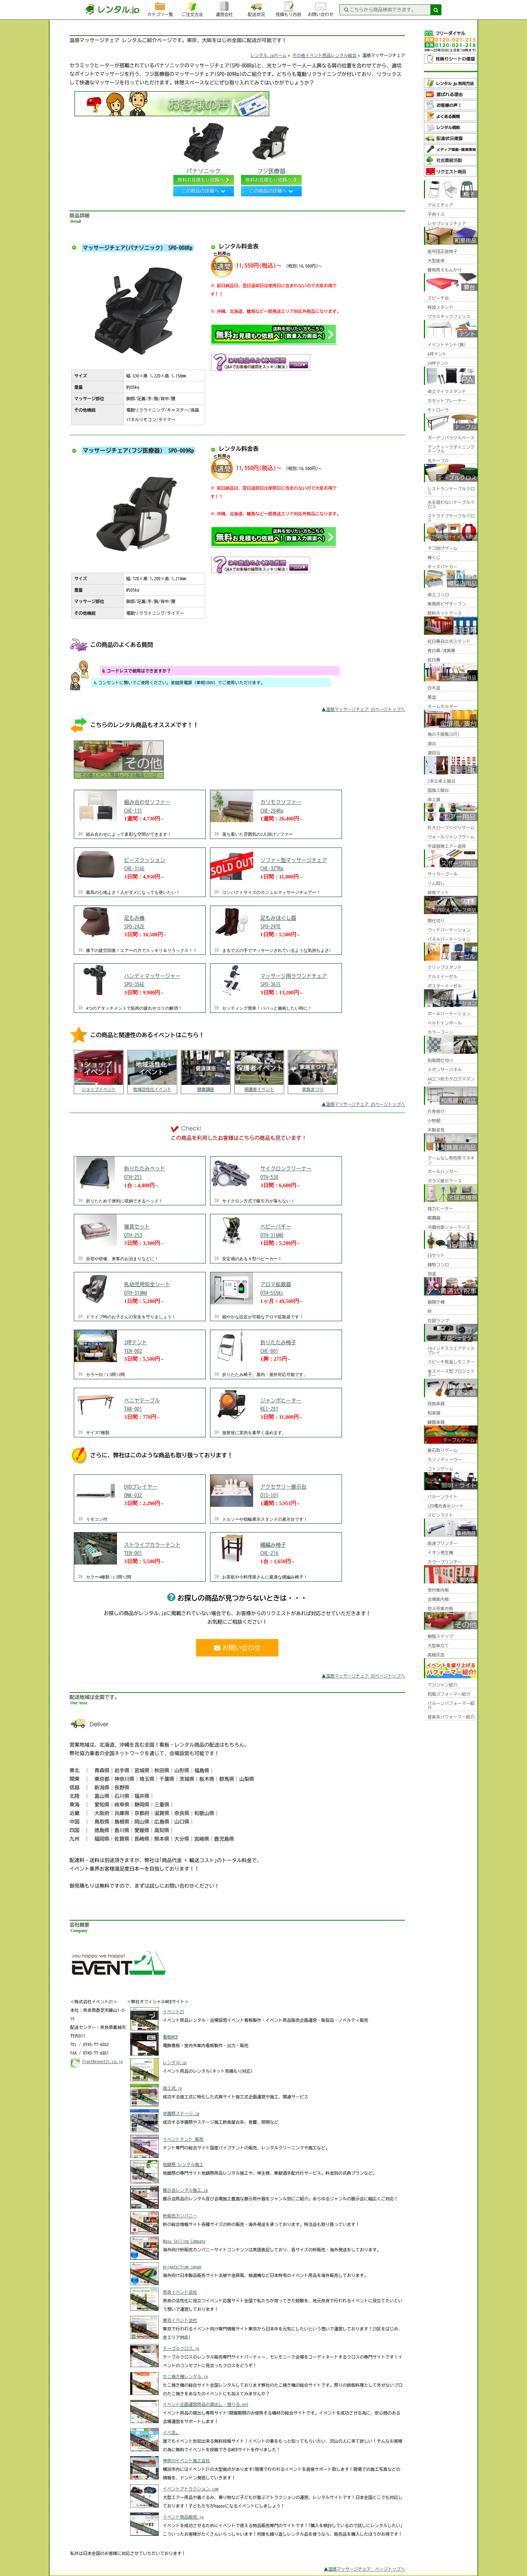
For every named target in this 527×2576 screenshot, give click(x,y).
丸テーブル (438, 460)
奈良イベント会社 (180, 2292)
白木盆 (434, 688)
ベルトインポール (445, 1023)
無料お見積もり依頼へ (201, 180)
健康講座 (205, 1089)
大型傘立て (438, 1645)
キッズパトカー (442, 567)
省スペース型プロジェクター (451, 1373)
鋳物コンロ (438, 1264)
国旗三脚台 (438, 790)
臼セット (436, 1255)
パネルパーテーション (449, 939)
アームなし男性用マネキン (451, 1160)
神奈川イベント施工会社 (186, 2460)
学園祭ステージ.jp (181, 2113)
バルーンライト (442, 1496)
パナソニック (203, 147)
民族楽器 (436, 1403)
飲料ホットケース (445, 613)
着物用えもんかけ (445, 270)
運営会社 (224, 8)
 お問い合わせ (237, 1648)
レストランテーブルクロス (451, 490)
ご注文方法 (192, 8)
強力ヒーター (440, 1208)
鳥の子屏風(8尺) (444, 734)
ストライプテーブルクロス (451, 518)
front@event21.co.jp (102, 2061)
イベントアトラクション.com (191, 2489)
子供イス (436, 214)
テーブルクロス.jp (181, 2348)
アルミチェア (440, 205)
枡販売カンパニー (180, 2216)
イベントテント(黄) (447, 344)
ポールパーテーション (449, 1013)
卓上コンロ (438, 594)
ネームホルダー (442, 706)
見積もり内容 (288, 8)
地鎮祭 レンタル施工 (183, 2164)
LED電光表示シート (446, 1506)
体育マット (438, 892)
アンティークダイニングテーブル (451, 449)
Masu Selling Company (184, 2241)
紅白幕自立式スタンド (449, 641)
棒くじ (434, 557)
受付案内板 (438, 1590)
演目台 (434, 753)
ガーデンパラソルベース (451, 438)
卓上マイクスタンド (447, 391)
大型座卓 (436, 260)
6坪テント (437, 354)
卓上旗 (434, 799)
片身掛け (436, 1111)
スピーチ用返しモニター (451, 1362)
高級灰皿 (436, 1655)
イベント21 (173, 2011)
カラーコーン (440, 1032)
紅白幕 (434, 660)
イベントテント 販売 (183, 2139)
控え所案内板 (440, 1608)
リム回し (436, 883)
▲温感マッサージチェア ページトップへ (364, 2569)
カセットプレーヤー (447, 400)
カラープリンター (445, 1562)
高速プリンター (442, 1543)
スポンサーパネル (445, 1069)
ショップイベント (99, 1089)
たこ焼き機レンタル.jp (185, 2376)
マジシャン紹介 (442, 1685)
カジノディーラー (445, 1459)
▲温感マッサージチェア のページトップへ (363, 709)
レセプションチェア (447, 223)
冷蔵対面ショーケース (449, 1227)
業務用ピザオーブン (447, 604)
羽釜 (432, 1274)
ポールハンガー (442, 1171)
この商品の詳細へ (200, 191)
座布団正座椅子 (442, 251)
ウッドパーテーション (449, 930)
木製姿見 (436, 1130)
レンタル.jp (174, 2062)
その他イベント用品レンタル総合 (324, 55)
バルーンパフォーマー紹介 (451, 1705)
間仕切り (436, 920)
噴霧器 (434, 1218)
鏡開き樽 (436, 1302)
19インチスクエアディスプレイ (451, 1350)
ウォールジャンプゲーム (451, 837)
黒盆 (432, 697)
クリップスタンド (445, 967)
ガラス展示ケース (445, 1181)
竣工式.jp (172, 2088)
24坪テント (438, 363)
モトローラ (438, 410)
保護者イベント (259, 1089)
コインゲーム (440, 1469)
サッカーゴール (442, 874)
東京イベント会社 (180, 2320)
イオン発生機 (440, 1552)
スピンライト (440, 1515)
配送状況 (256, 8)
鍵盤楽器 (436, 1422)
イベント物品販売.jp (183, 2517)
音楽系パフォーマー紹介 (451, 1717)
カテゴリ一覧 (160, 8)
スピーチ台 (438, 298)
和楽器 (434, 1413)
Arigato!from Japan (182, 2267)
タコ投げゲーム (442, 548)
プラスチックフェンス (449, 316)
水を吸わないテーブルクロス (451, 504)
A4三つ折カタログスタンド (451, 1081)
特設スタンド (440, 307)
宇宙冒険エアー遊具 (447, 846)
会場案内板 (438, 1599)
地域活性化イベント (152, 1089)
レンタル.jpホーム (268, 55)
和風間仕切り (440, 1060)
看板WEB (170, 2037)
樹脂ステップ (440, 1636)
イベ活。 (171, 2432)
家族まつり (312, 1089)
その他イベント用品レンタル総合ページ (118, 775)
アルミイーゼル (442, 976)
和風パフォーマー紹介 (449, 1694)
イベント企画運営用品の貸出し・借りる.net (206, 2404)
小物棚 (434, 1120)
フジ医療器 (271, 147)
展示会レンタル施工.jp (185, 2190)
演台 (432, 743)
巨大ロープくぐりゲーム (451, 827)
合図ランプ (438, 1320)
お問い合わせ (320, 8)
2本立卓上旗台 (441, 781)
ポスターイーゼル (445, 986)
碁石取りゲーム (442, 1450)
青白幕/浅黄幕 (441, 650)
